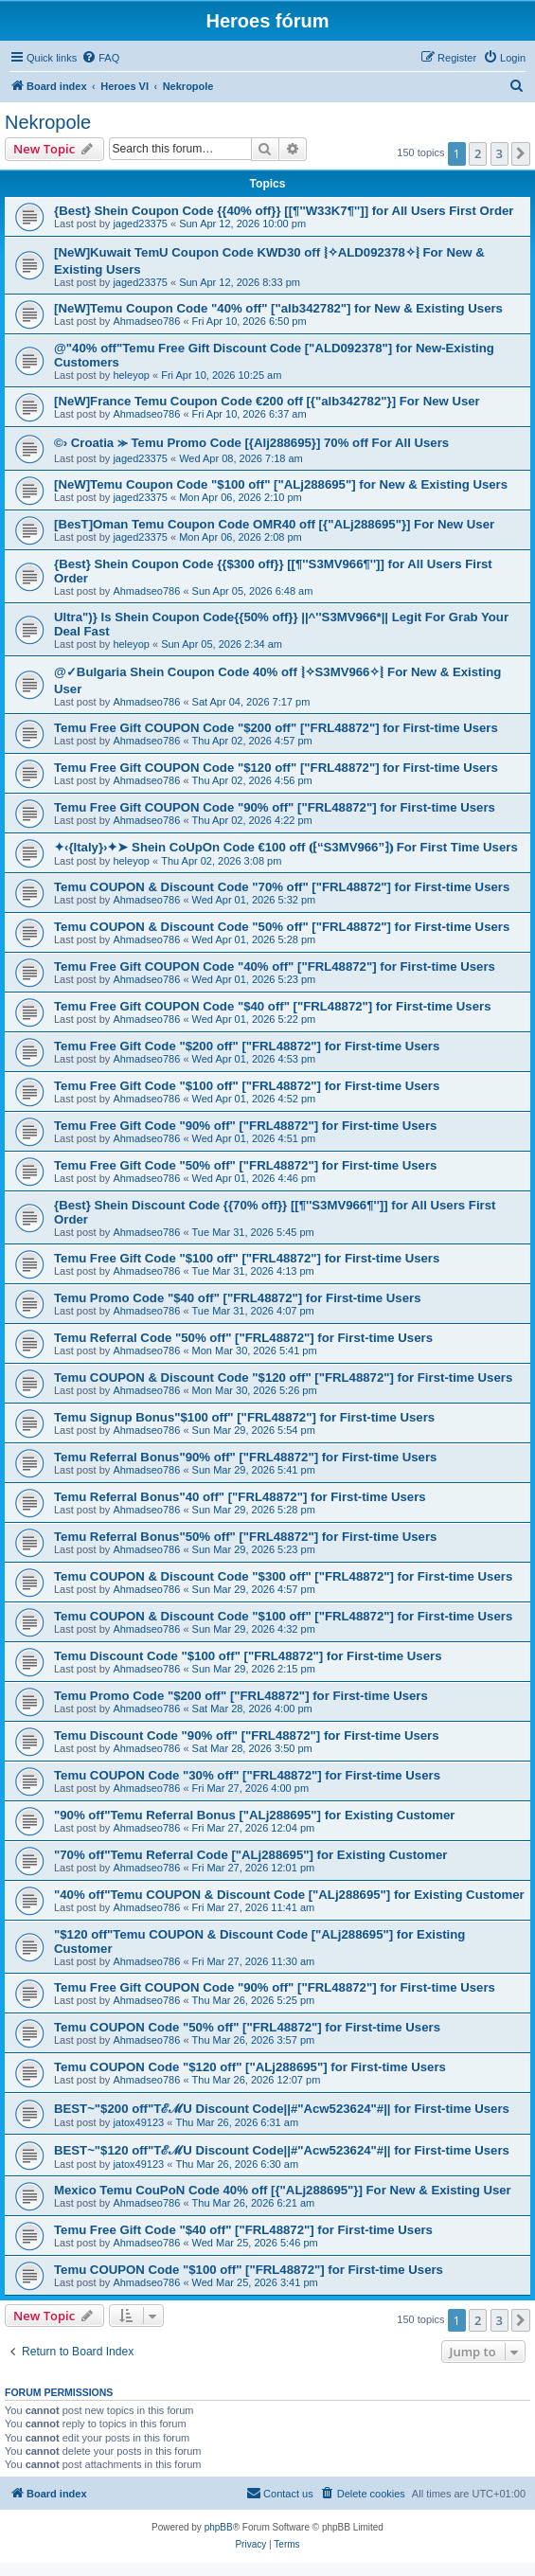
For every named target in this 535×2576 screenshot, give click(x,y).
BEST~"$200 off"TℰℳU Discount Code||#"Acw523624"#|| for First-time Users (281, 2109)
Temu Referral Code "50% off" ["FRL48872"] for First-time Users (243, 1338)
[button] (520, 153)
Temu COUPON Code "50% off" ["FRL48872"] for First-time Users (247, 2027)
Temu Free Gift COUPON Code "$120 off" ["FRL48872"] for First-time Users (276, 767)
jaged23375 (140, 223)
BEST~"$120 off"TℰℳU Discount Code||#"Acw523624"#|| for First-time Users (281, 2150)
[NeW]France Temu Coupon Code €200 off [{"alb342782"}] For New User (267, 401)
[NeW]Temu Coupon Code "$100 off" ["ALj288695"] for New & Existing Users (281, 484)
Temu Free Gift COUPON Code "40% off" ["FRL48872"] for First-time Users (274, 966)
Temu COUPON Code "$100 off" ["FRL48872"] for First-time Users (248, 2270)
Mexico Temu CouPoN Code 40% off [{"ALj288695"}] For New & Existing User (282, 2190)
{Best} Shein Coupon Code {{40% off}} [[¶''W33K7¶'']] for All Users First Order (283, 211)
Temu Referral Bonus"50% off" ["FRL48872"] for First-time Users (245, 1537)
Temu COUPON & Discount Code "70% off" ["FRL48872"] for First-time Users (281, 887)
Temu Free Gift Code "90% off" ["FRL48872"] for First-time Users (245, 1125)
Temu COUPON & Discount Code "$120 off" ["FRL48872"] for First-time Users (283, 1377)
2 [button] (477, 153)
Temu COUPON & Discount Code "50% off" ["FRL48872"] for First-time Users (281, 927)
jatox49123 (138, 2122)
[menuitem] (100, 57)
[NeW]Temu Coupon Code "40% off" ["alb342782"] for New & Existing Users (278, 308)
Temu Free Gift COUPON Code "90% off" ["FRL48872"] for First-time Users (274, 807)
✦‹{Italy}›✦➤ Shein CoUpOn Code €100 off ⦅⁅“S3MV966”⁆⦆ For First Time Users (286, 847)
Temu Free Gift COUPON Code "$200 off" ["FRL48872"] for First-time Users (276, 728)
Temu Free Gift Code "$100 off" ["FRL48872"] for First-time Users (246, 1086)
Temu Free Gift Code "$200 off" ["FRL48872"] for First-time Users (246, 1046)
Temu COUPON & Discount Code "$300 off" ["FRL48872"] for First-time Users (283, 1576)
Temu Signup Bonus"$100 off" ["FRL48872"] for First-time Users (244, 1417)
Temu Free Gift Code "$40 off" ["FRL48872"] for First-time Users (243, 2230)
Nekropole (48, 122)
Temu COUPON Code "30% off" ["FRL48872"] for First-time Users (247, 1775)
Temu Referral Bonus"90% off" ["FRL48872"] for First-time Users (245, 1457)
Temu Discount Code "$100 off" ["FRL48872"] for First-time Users (247, 1656)
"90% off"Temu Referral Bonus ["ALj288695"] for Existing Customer (254, 1815)
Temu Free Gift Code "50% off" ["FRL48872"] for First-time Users (245, 1165)
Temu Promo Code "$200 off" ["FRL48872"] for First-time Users (241, 1696)
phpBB (219, 2527)
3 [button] (499, 153)
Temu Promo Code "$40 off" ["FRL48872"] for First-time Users (237, 1298)
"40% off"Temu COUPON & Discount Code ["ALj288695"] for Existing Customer (289, 1894)
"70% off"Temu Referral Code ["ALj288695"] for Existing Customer (250, 1855)
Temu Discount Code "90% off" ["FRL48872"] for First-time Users (246, 1735)
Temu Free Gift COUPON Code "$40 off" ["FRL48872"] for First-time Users (272, 1006)
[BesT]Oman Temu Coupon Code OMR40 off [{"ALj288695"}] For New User (274, 524)
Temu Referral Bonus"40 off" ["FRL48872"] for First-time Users (240, 1497)
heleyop (131, 375)
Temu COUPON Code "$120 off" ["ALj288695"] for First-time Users (250, 2067)
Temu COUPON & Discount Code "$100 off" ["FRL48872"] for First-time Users (283, 1616)
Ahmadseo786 (146, 321)
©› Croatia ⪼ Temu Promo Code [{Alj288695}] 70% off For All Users (251, 443)
